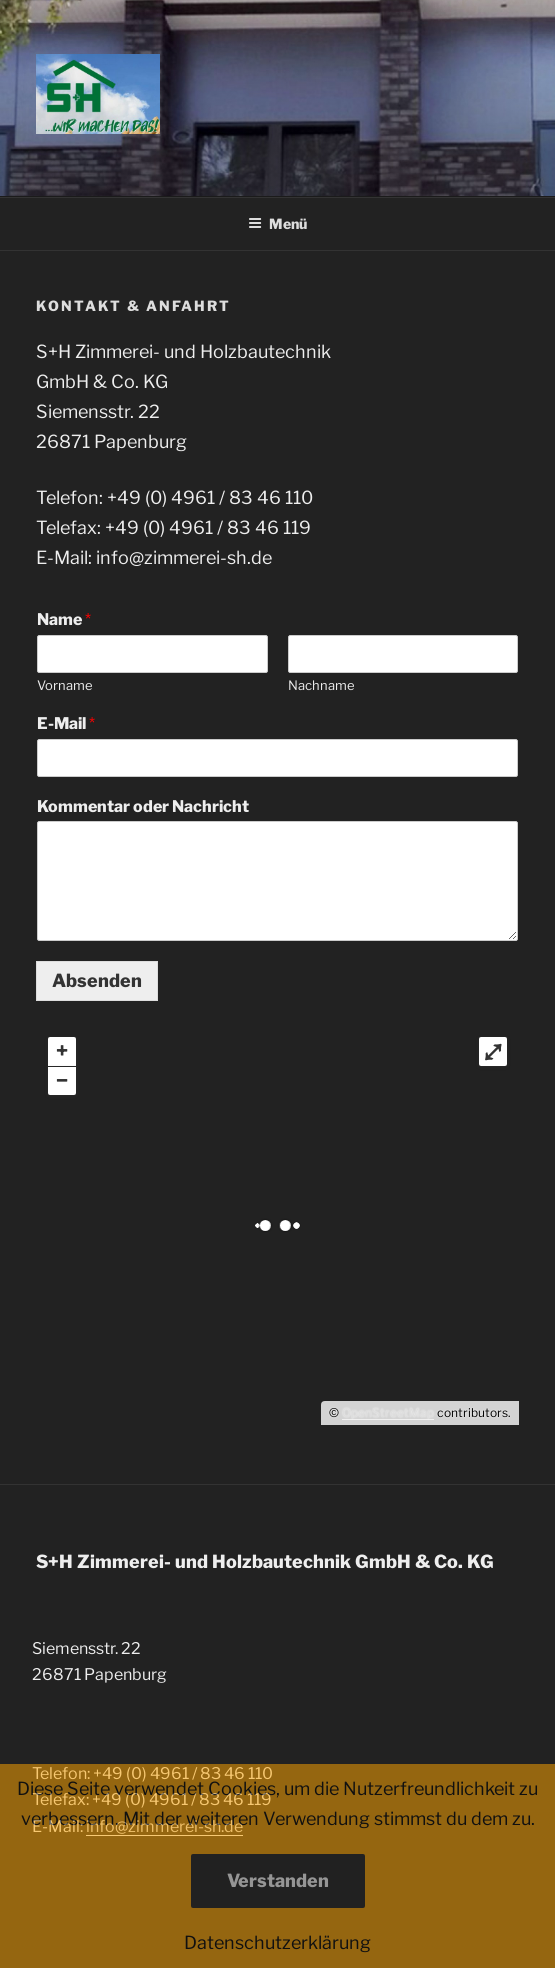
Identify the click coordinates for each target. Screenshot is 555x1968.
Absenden (97, 980)
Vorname (65, 685)
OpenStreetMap (388, 1412)
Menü (277, 223)
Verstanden (278, 1880)
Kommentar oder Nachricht (143, 806)
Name (64, 619)
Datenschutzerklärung (277, 1942)
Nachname (321, 685)
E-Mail (66, 723)
